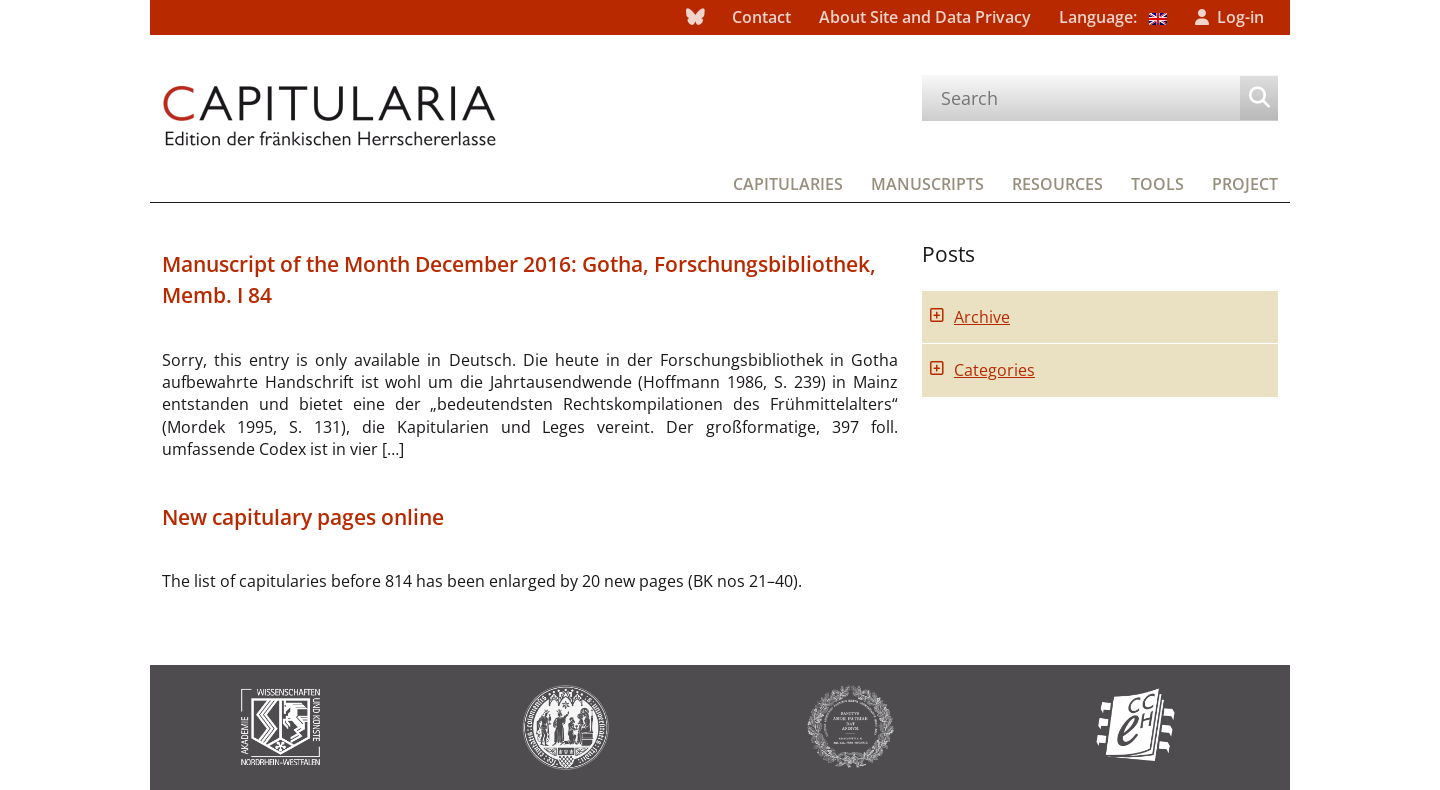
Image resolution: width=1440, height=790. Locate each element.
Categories (994, 370)
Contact (761, 17)
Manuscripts (927, 184)
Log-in (1240, 17)
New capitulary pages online (303, 517)
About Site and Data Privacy (925, 17)
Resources (1057, 184)
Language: (1113, 17)
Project (1245, 184)
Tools (1157, 184)
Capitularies (788, 184)
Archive (982, 317)
